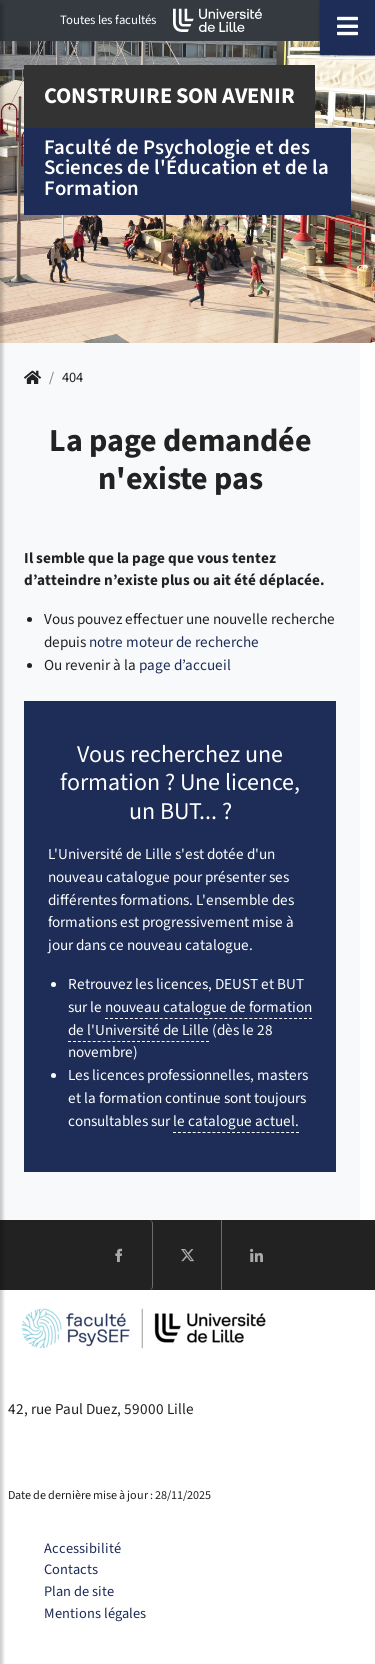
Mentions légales (95, 1613)
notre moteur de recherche (174, 642)
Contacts (71, 1569)
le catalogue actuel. (236, 1121)
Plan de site (79, 1591)
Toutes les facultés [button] (108, 20)
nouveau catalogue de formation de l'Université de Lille (190, 1018)
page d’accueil (185, 665)
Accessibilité (82, 1548)
